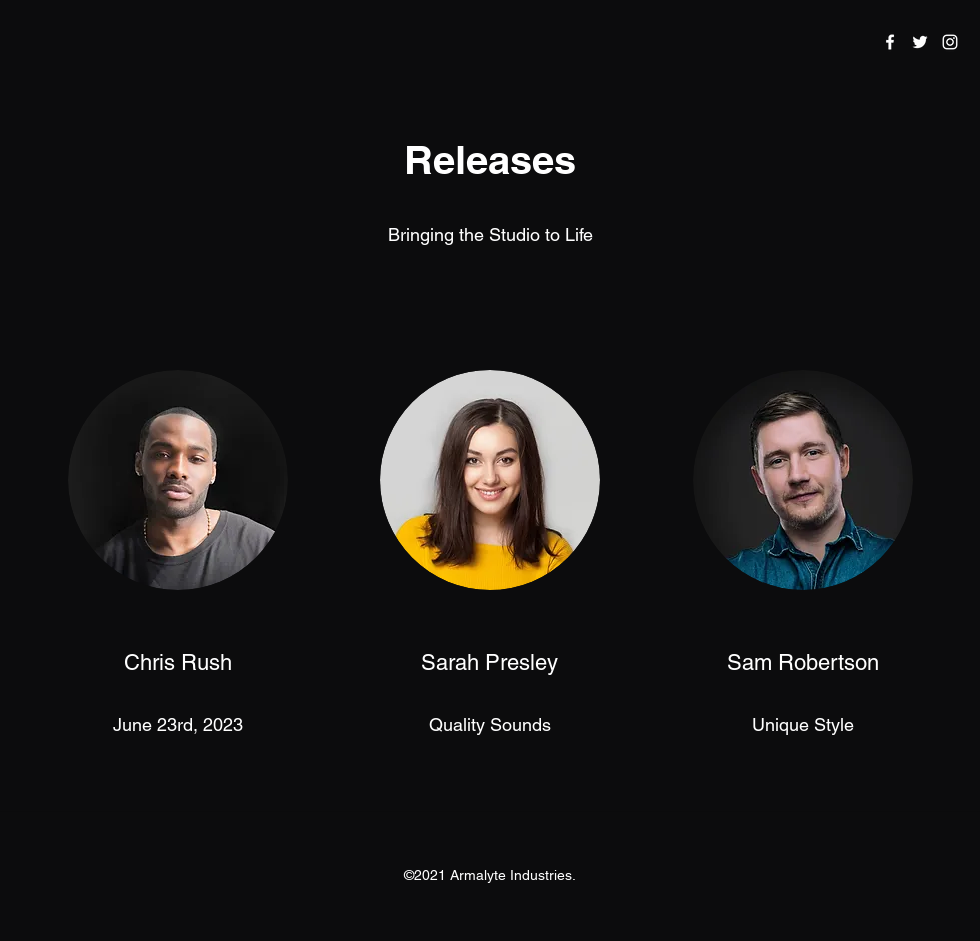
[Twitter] (920, 42)
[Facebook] (890, 42)
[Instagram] (950, 42)
